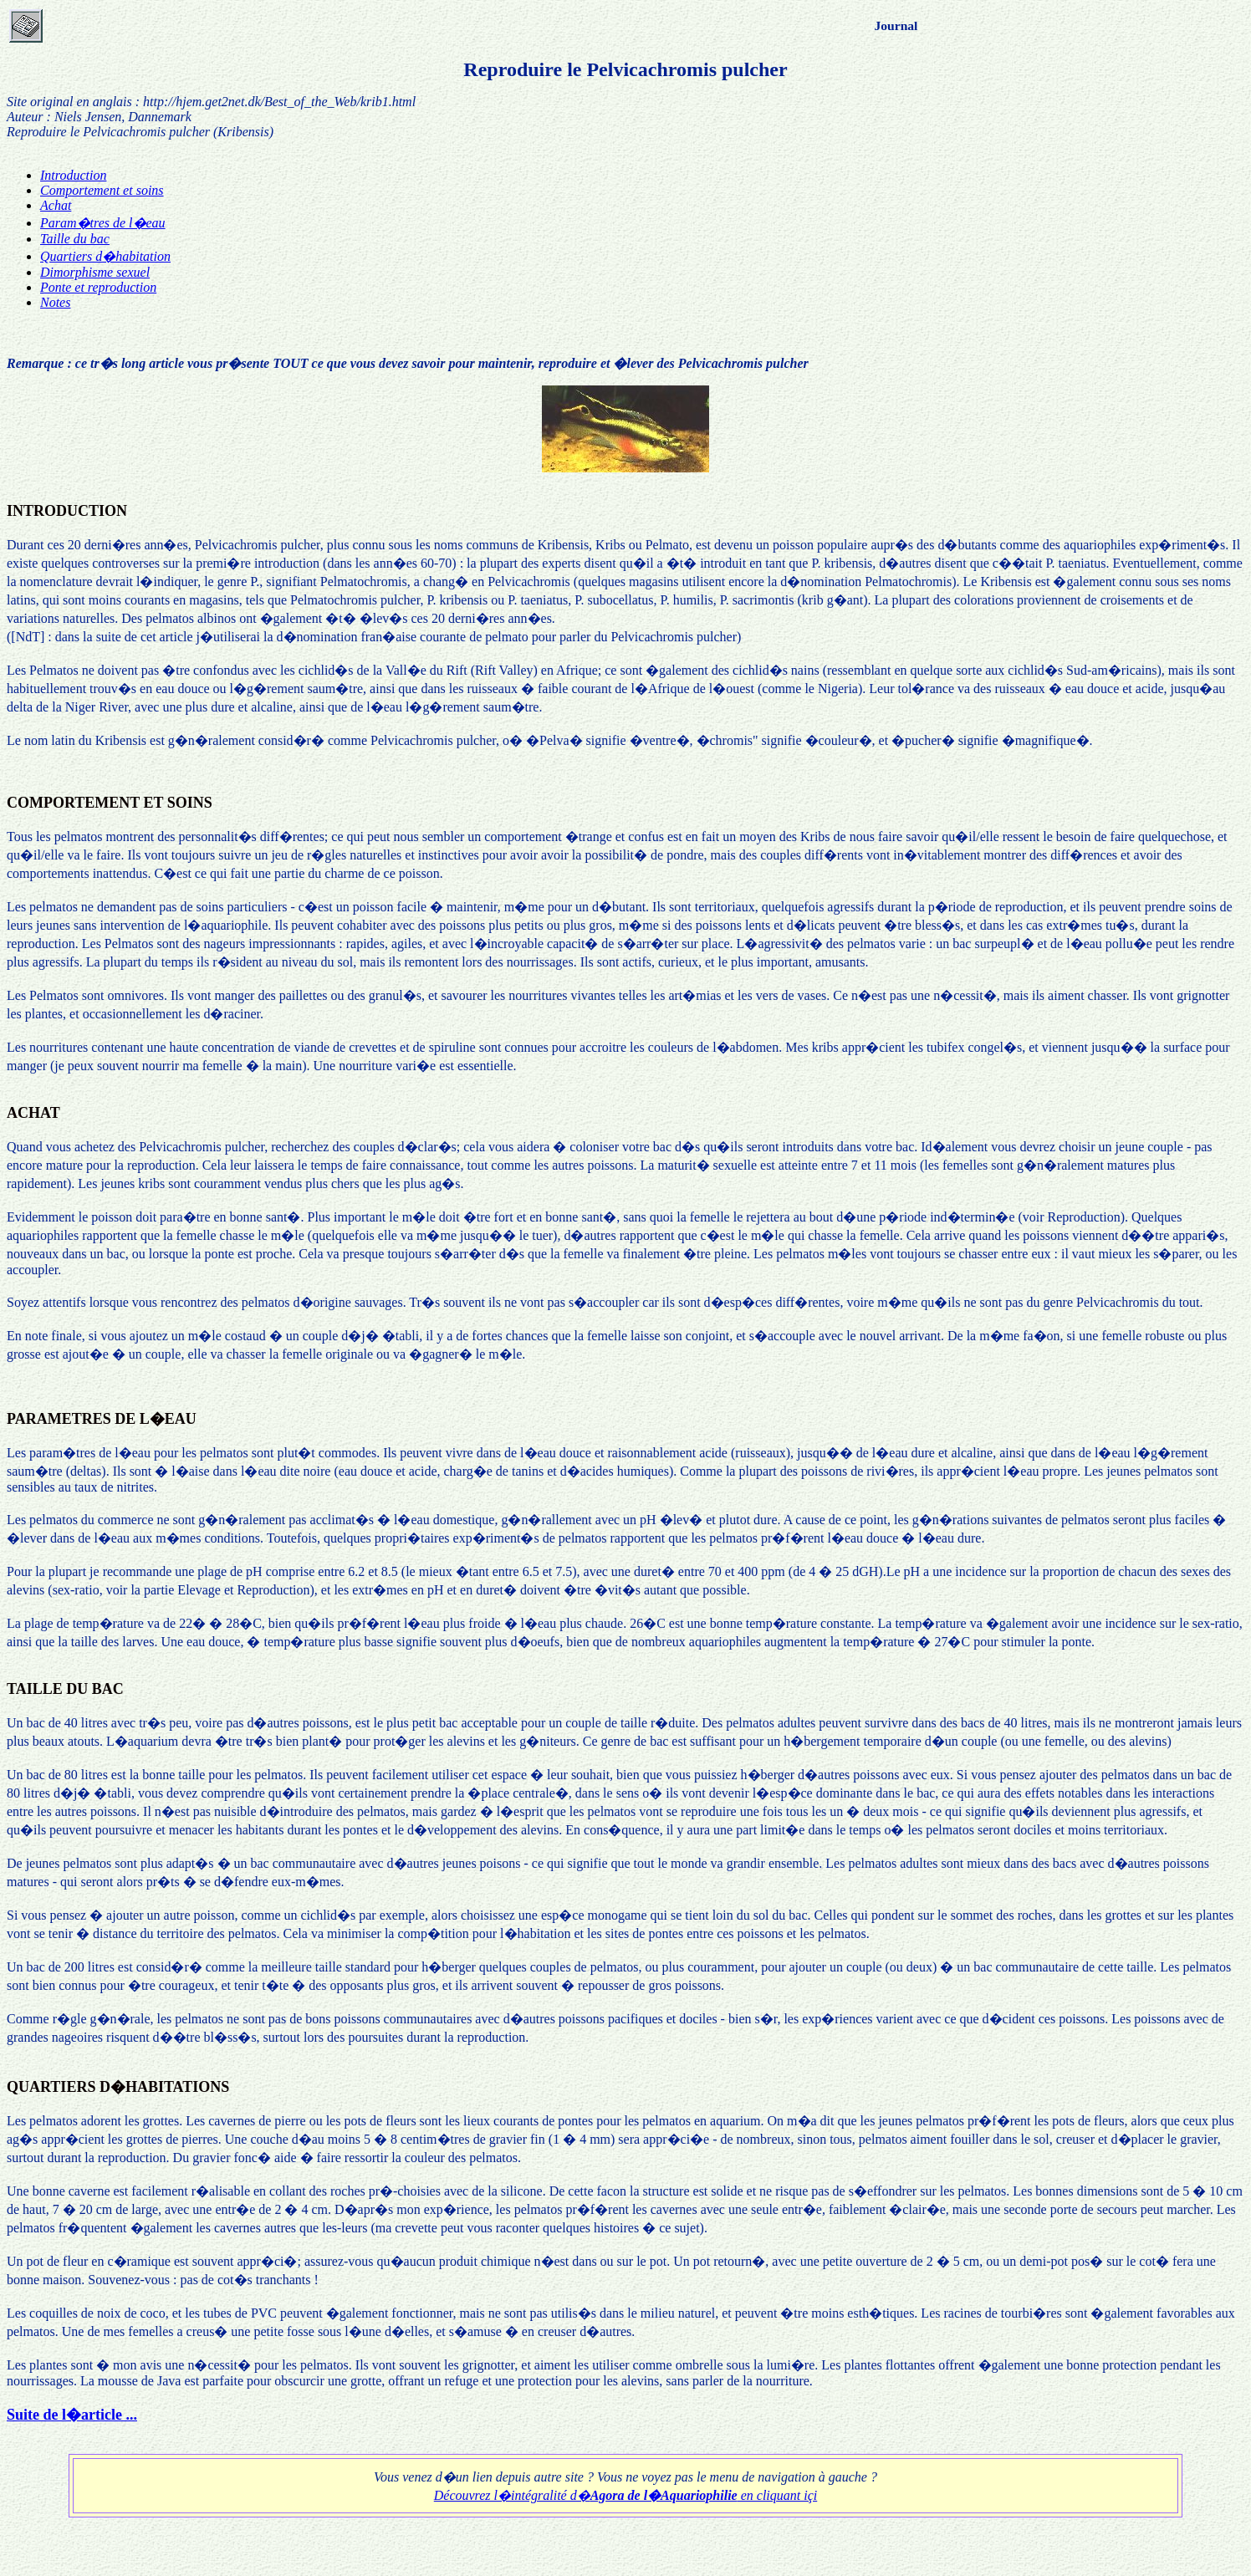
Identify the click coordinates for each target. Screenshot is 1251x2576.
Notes (55, 302)
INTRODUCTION (67, 510)
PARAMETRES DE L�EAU (102, 1418)
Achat (55, 205)
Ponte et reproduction (98, 287)
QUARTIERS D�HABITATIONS (118, 2087)
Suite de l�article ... (72, 2414)
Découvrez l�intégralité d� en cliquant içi (625, 2495)
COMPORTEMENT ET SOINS (109, 802)
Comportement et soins (102, 190)
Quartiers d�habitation (105, 256)
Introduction (73, 175)
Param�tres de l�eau (103, 223)
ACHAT (33, 1112)
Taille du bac (75, 239)
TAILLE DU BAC (65, 1689)
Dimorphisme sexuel (95, 272)
